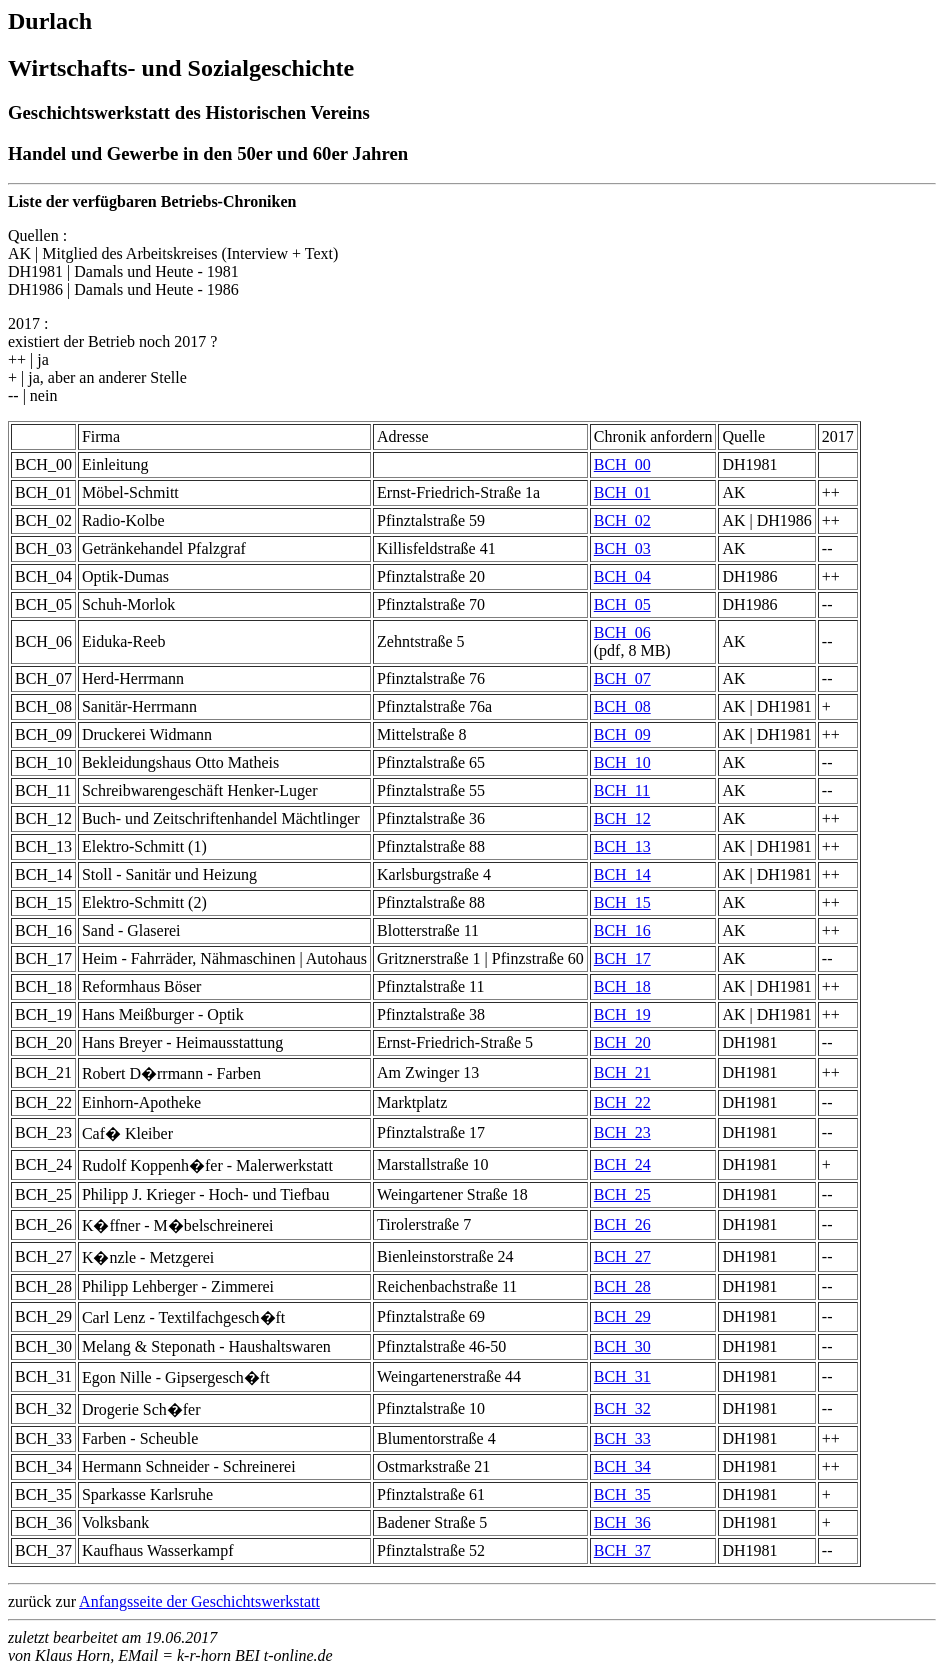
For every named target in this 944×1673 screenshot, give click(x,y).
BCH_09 (622, 734)
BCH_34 (622, 1466)
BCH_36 (622, 1522)
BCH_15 (622, 902)
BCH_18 (622, 986)
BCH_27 (622, 1256)
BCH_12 (622, 818)
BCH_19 (622, 1014)
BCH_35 (622, 1494)
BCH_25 (622, 1194)
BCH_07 (622, 678)
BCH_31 (622, 1376)
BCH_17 (622, 958)
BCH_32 (622, 1408)
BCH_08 (622, 706)
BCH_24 (622, 1164)
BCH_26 (622, 1224)
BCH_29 (622, 1316)
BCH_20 (622, 1042)
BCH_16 (622, 930)
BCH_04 (622, 576)
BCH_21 (622, 1072)
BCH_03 (622, 548)
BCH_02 (622, 520)
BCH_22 (622, 1102)
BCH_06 (622, 632)
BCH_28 (622, 1286)
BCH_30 (622, 1346)
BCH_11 (622, 790)
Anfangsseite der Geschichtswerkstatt (199, 1601)
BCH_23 (622, 1132)
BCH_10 (622, 762)
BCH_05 (622, 604)
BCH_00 (622, 464)
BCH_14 (622, 874)
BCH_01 (622, 492)
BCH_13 (622, 846)
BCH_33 (622, 1438)
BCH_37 (622, 1550)
